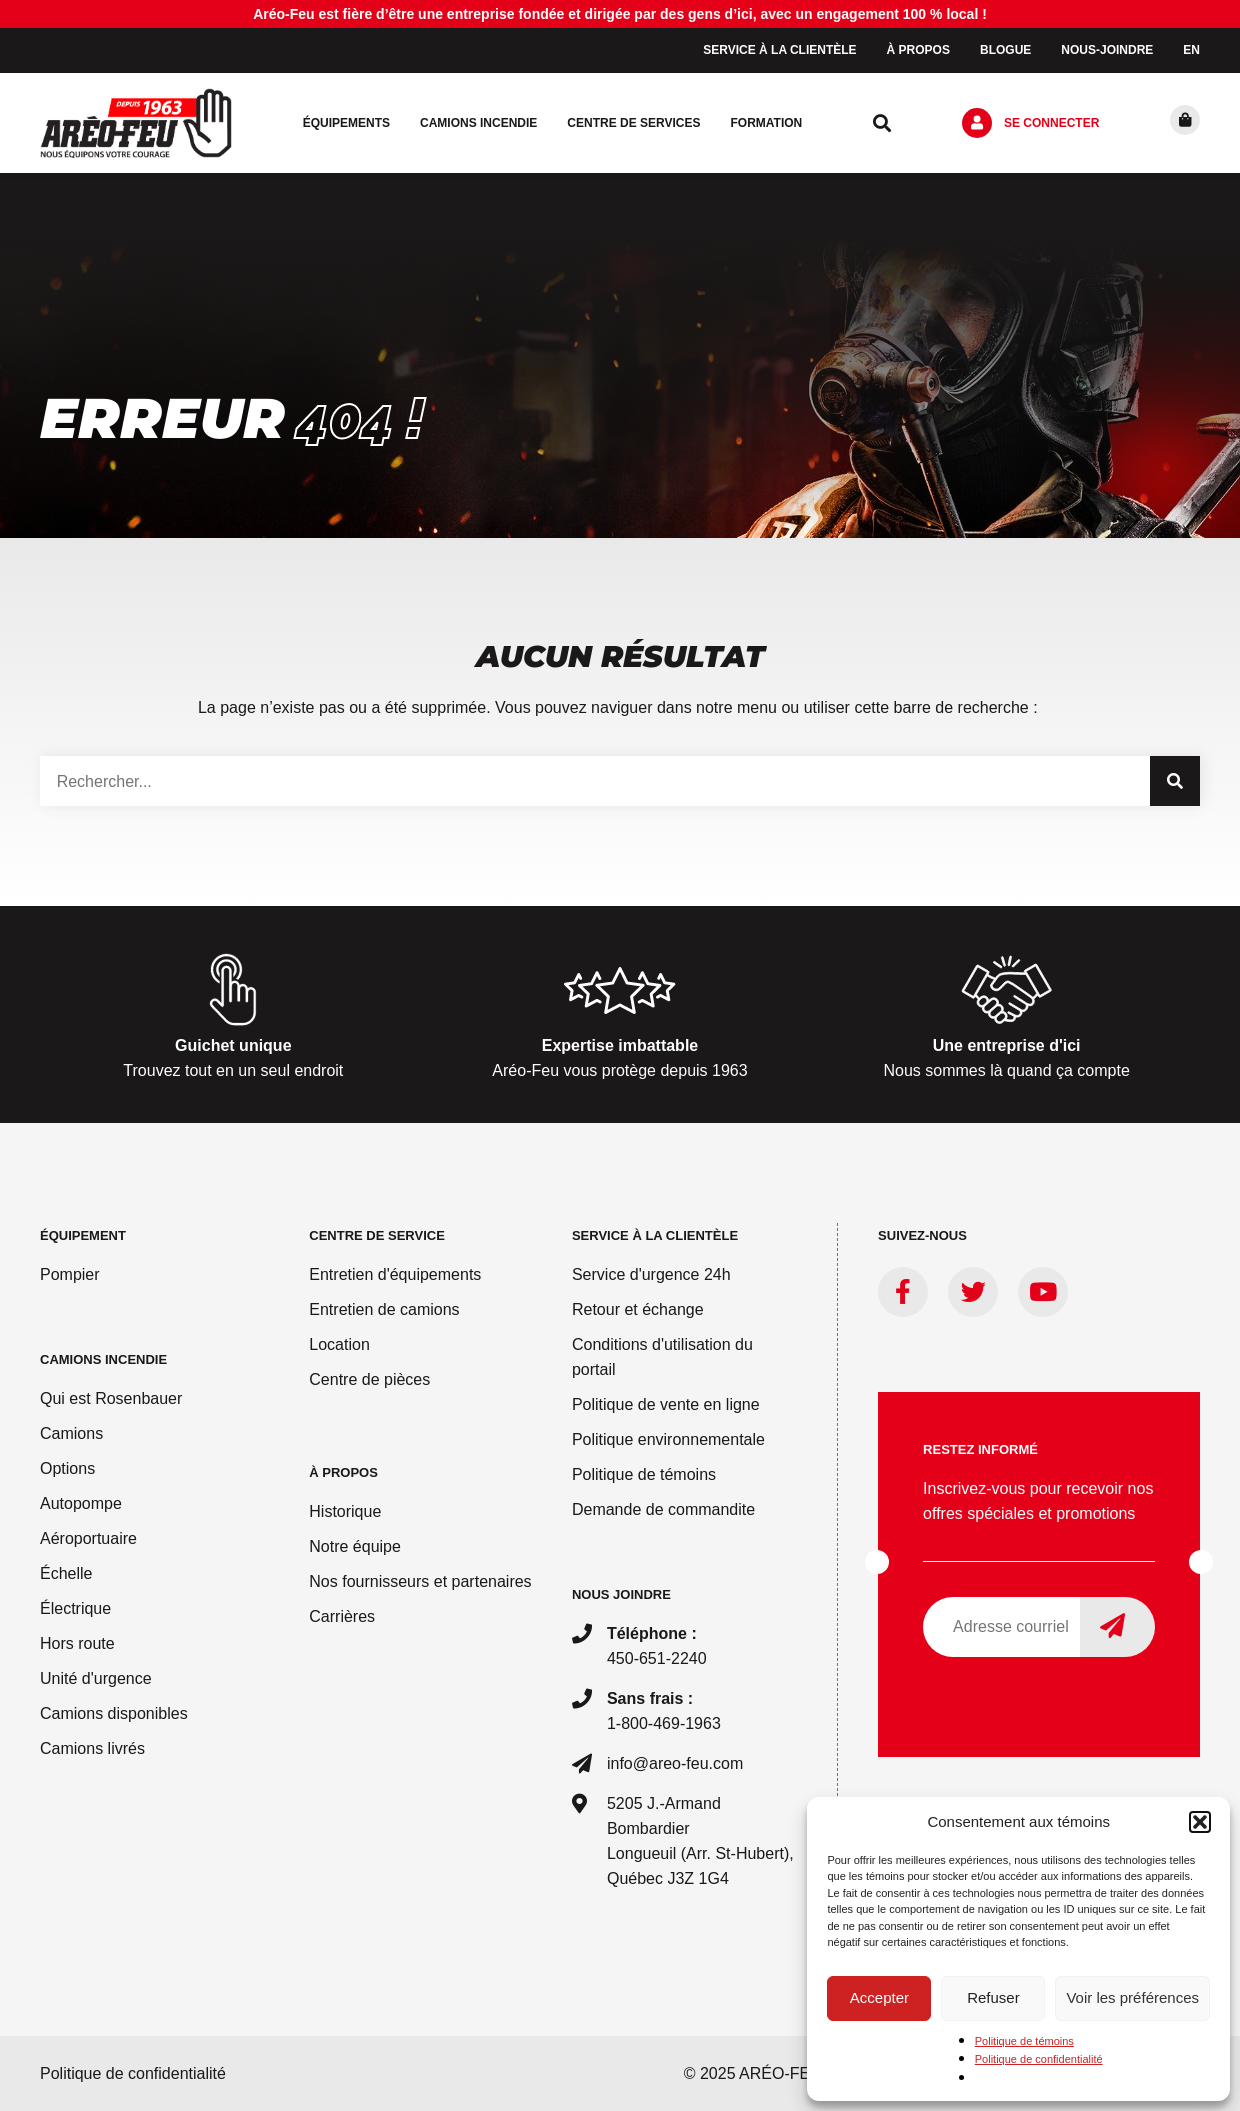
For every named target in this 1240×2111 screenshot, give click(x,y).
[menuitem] (1191, 50)
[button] (1200, 1822)
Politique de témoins (1024, 2041)
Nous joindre (621, 1594)
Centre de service (377, 1235)
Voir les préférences (1132, 1997)
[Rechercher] (1175, 781)
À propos (918, 50)
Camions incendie (478, 123)
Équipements (346, 123)
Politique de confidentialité (1039, 2059)
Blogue (1005, 50)
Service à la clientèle (779, 50)
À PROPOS (343, 1472)
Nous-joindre (1107, 50)
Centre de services (633, 123)
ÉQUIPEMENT (83, 1235)
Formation (766, 123)
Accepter (879, 1997)
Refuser (993, 1997)
